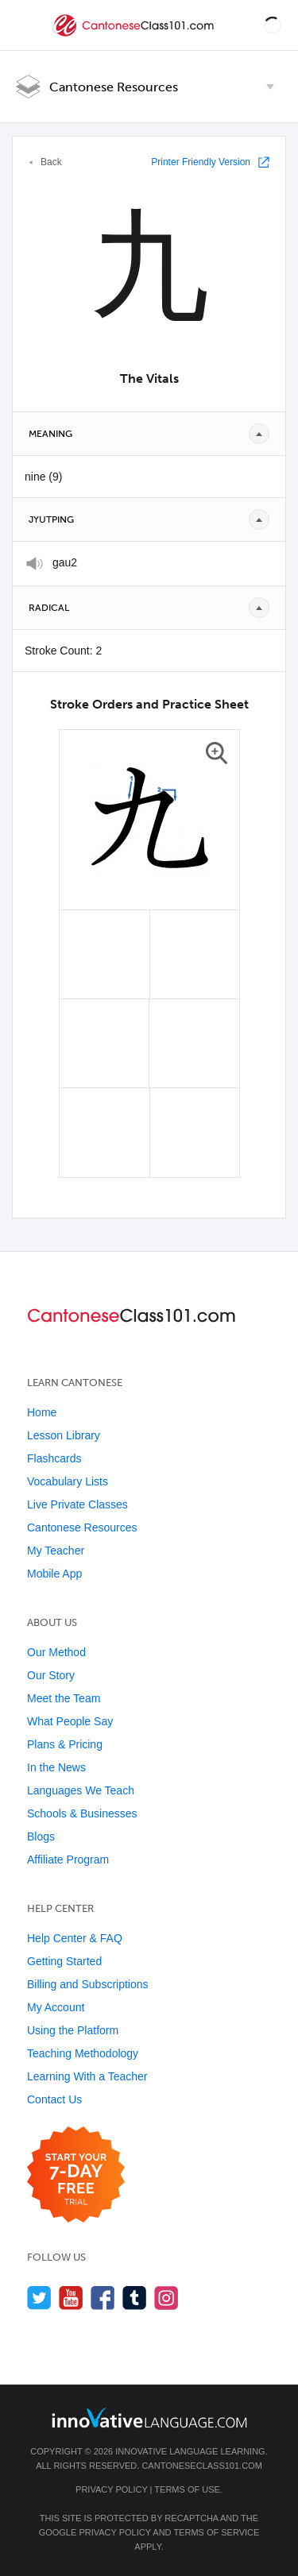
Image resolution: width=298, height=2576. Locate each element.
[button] (272, 25)
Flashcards (54, 1458)
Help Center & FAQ (74, 1938)
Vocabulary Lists (67, 1481)
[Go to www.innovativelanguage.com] (149, 2417)
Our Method (56, 1652)
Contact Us (54, 2099)
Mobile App (54, 1573)
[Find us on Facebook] (103, 2297)
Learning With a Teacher (87, 2076)
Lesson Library (63, 1435)
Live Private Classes (77, 1504)
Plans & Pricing (65, 1744)
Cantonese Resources (113, 87)
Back (51, 162)
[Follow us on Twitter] (39, 2297)
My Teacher (55, 1550)
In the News (56, 1767)
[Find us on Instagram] (166, 2297)
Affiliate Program (68, 1859)
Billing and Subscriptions (88, 1984)
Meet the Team (63, 1698)
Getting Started (64, 1961)
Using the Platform (72, 2030)
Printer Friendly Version (200, 162)
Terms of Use (187, 2489)
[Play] (35, 564)
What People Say (70, 1721)
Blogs (41, 1836)
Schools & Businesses (82, 1813)
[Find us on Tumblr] (134, 2297)
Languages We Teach (80, 1790)
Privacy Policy (111, 2489)
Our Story (51, 1675)
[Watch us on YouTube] (71, 2297)
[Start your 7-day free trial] (76, 2175)
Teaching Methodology (82, 2053)
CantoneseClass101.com (201, 2465)
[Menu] (25, 25)
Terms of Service (216, 2532)
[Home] (135, 37)
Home (41, 1412)
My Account (55, 2007)
